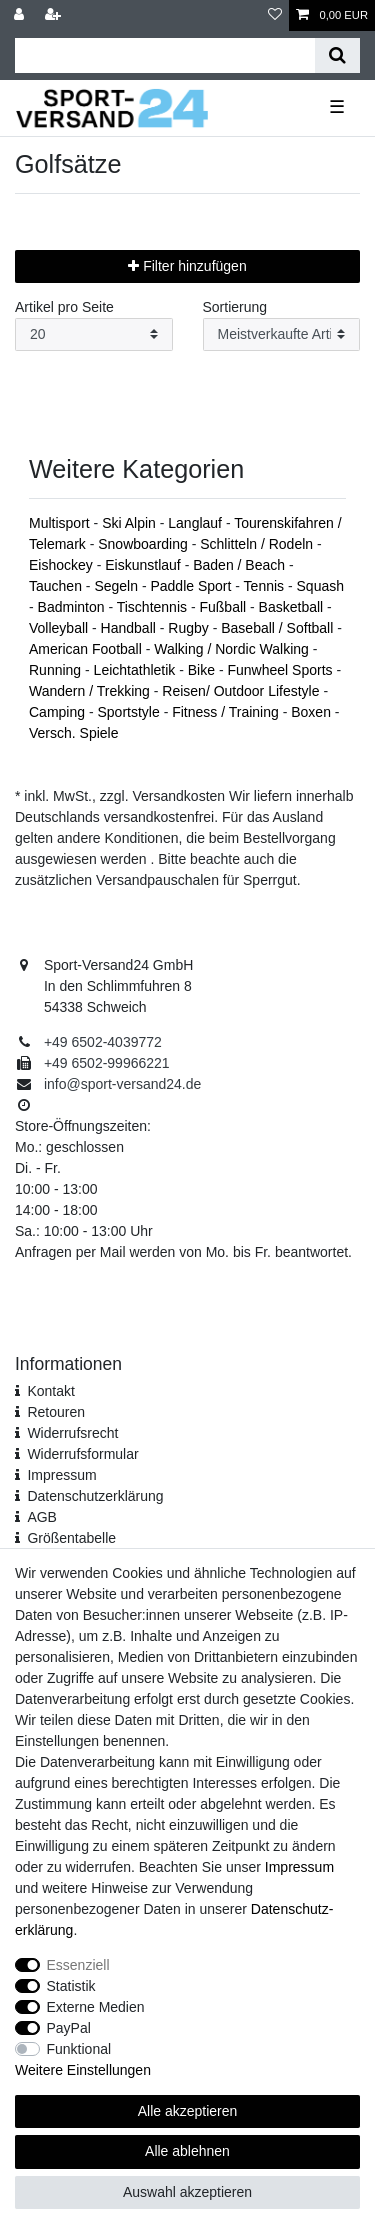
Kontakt (50, 1391)
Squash (320, 586)
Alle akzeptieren (188, 2111)
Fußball (224, 607)
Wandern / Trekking (91, 691)
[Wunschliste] (275, 15)
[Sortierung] (282, 334)
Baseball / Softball (279, 628)
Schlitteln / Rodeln (258, 544)
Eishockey (63, 565)
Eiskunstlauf (144, 565)
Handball (130, 628)
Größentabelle (71, 1538)
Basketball (293, 607)
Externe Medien (96, 2007)
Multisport (61, 523)
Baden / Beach (241, 565)
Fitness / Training (227, 712)
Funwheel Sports (281, 670)
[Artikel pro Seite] (94, 334)
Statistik (71, 1986)
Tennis (266, 586)
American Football (87, 649)
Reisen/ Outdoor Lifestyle (242, 691)
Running (57, 670)
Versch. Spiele (74, 733)
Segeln (117, 586)
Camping (59, 712)
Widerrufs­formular (82, 1454)
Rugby (190, 628)
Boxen (313, 712)
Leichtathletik (137, 670)
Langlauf (197, 523)
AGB (42, 1517)
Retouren (56, 1412)
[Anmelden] (21, 15)
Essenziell (78, 1965)
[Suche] (337, 55)
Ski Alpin (131, 523)
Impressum (61, 1475)
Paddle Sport (192, 586)
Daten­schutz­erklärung (95, 1496)
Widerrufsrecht (72, 1433)
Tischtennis (154, 607)
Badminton (73, 607)
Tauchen (57, 586)
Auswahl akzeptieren (187, 2192)
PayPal (69, 2028)
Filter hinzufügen (187, 266)
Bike (203, 670)
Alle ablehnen (187, 2151)
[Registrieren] (55, 15)
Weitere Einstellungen (83, 2070)
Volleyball (60, 628)
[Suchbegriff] (165, 55)
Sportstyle (130, 712)
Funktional (79, 2049)
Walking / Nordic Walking (233, 649)
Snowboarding (144, 544)
